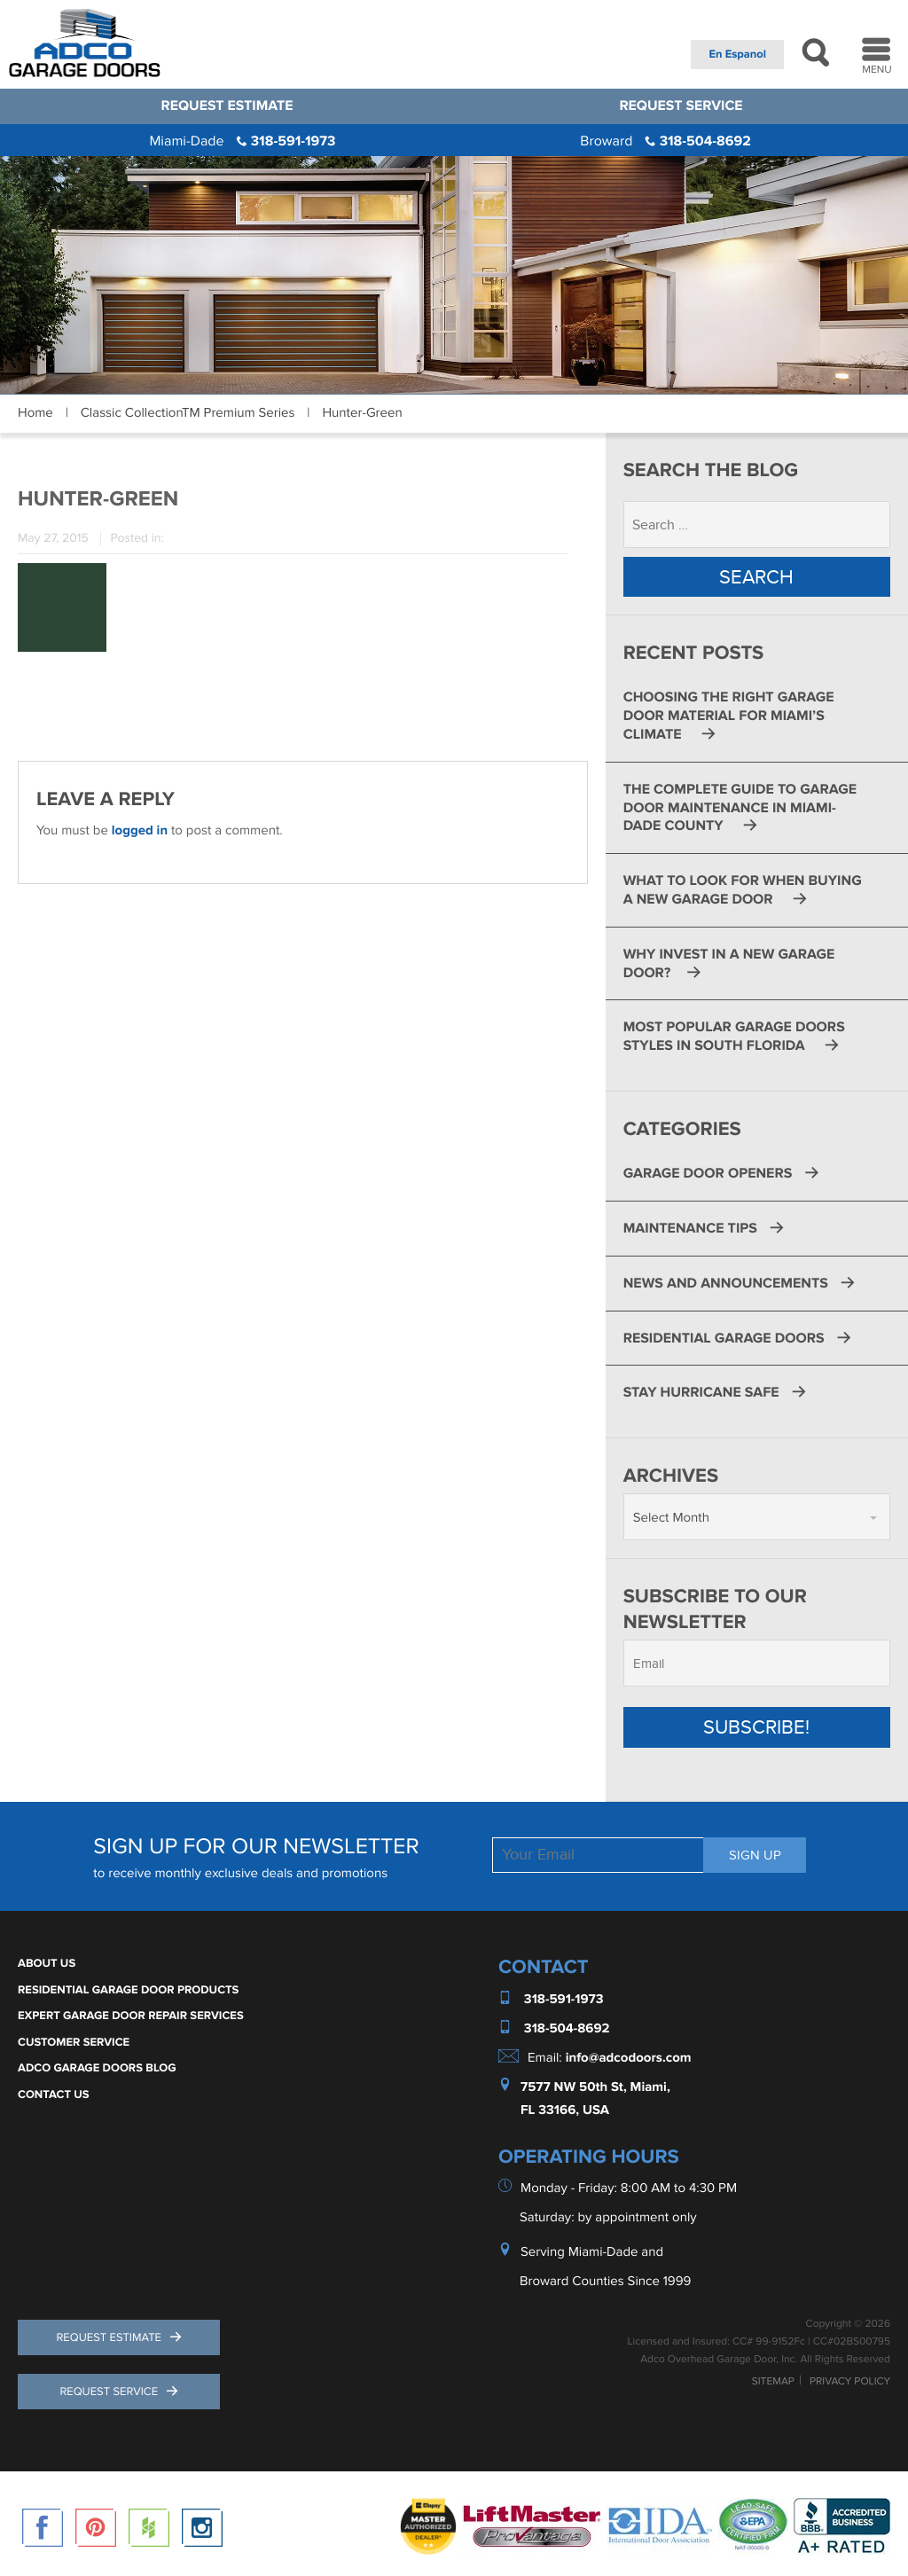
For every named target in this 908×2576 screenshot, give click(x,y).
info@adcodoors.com (629, 2058)
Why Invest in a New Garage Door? (729, 964)
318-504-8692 (665, 141)
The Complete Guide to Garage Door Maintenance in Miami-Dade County (740, 808)
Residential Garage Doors (724, 1339)
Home (35, 413)
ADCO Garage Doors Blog (97, 2069)
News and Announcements (725, 1284)
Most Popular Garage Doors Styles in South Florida (734, 1038)
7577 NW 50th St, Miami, (595, 2087)
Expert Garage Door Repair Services (131, 2016)
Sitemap (773, 2383)
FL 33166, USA (565, 2111)
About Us (46, 1964)
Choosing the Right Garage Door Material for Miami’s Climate (728, 717)
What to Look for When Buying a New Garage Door (742, 891)
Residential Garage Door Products (128, 1991)
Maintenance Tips (690, 1229)
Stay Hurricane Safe (701, 1394)
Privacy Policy (850, 2383)
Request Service (681, 106)
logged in (140, 830)
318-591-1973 (242, 141)
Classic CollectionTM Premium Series (188, 413)
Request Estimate (227, 106)
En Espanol (737, 54)
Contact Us (54, 2095)
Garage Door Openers (708, 1174)
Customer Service (73, 2043)
